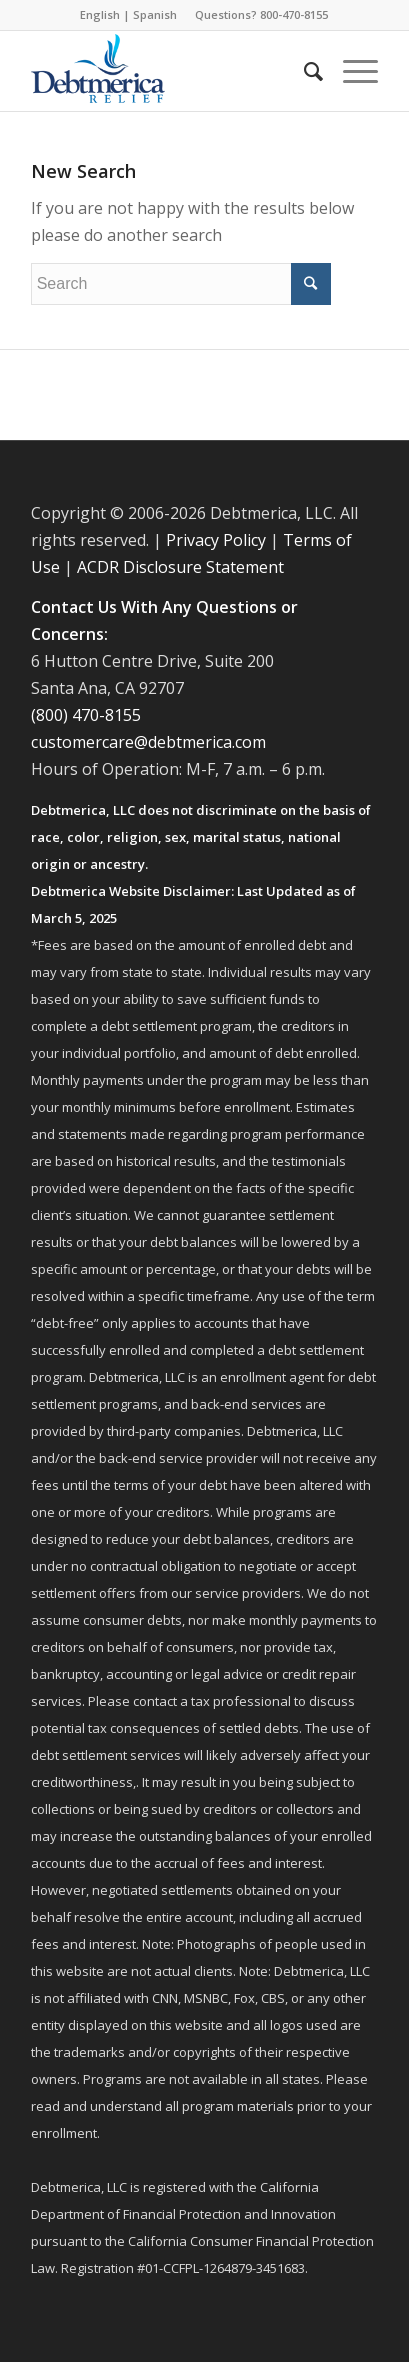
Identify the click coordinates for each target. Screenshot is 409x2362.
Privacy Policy (216, 540)
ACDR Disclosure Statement (180, 567)
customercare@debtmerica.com (148, 742)
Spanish (155, 14)
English (100, 14)
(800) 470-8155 (86, 715)
